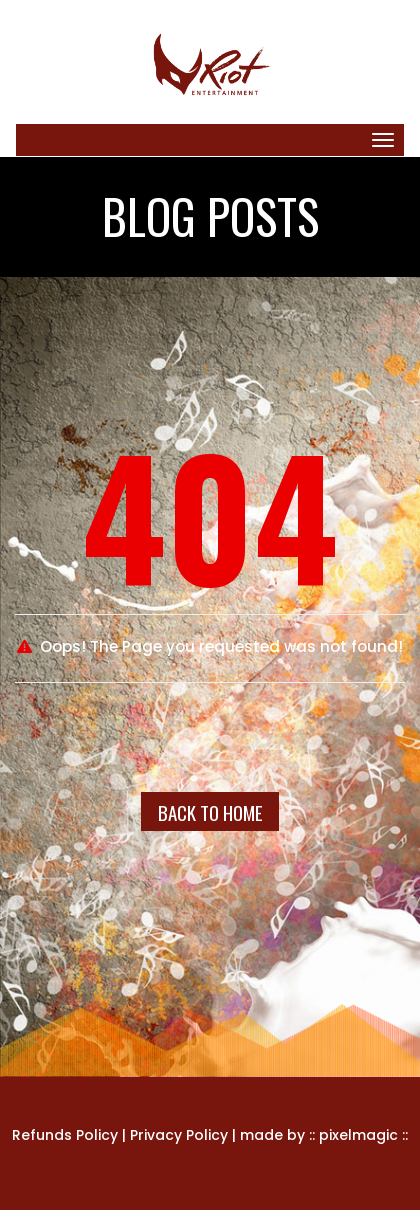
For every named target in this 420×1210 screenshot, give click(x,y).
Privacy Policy (179, 1135)
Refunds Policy (65, 1135)
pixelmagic (358, 1135)
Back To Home (210, 812)
